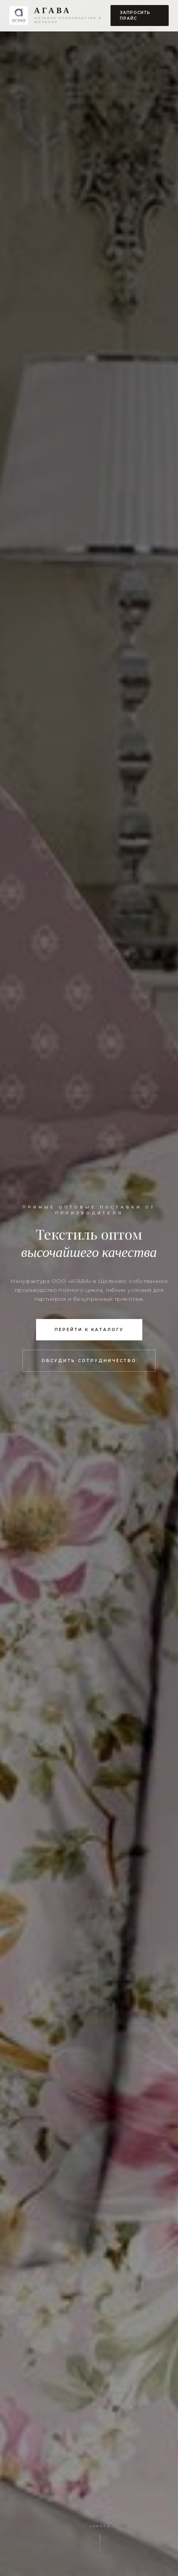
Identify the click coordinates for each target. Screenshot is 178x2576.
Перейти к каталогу (89, 1329)
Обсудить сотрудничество (89, 1360)
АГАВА (52, 11)
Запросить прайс (135, 15)
